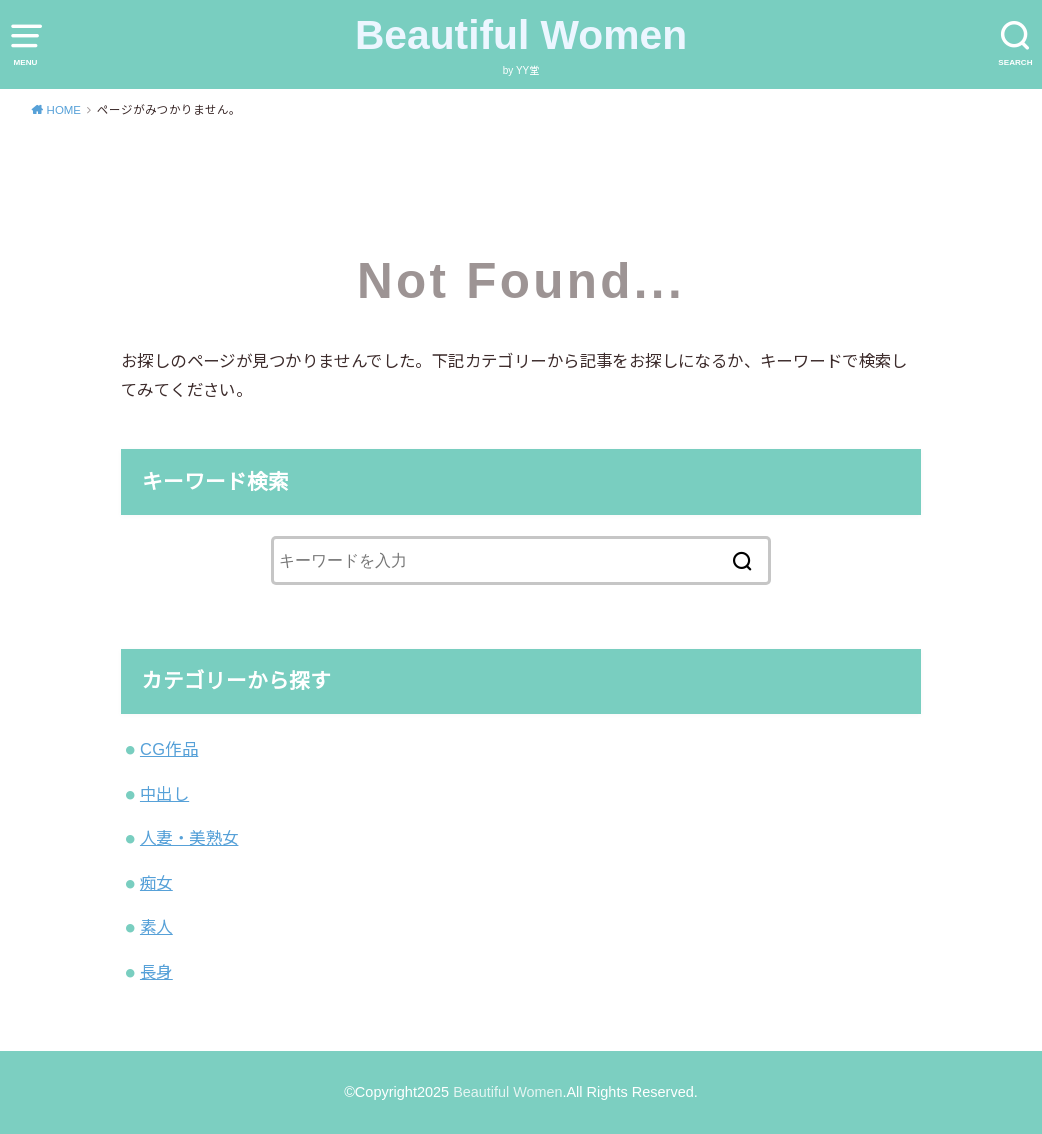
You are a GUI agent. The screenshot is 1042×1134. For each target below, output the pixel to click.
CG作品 (169, 749)
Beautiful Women (521, 35)
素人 (156, 927)
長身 (156, 972)
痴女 (156, 883)
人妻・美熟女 (189, 838)
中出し (164, 794)
